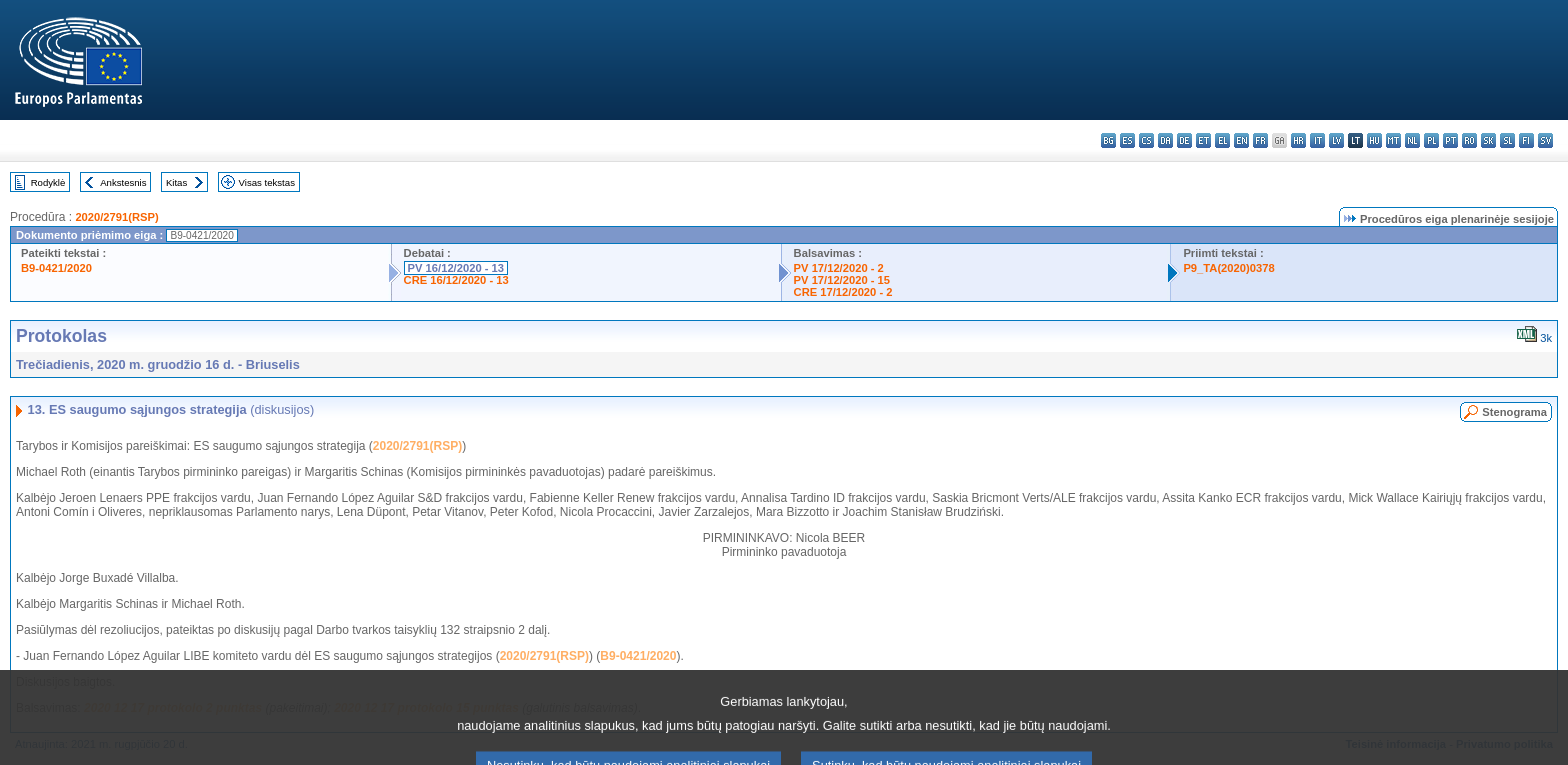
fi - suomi (1526, 140)
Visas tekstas (267, 182)
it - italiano (1317, 140)
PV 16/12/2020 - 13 (456, 268)
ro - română (1469, 140)
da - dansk (1165, 140)
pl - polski (1431, 140)
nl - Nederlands (1412, 140)
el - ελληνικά (1222, 140)
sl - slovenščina (1507, 140)
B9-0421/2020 (56, 268)
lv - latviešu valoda (1336, 140)
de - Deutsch (1184, 140)
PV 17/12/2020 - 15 (842, 280)
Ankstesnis (123, 182)
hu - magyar (1374, 140)
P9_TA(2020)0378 (1228, 268)
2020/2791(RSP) (116, 217)
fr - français (1260, 140)
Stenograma (1514, 412)
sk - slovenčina (1488, 140)
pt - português (1450, 140)
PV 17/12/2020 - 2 (839, 268)
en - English (1241, 140)
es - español (1127, 140)
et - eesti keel (1203, 140)
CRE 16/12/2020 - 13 (456, 280)
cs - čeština (1146, 140)
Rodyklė (48, 182)
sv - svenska (1545, 140)
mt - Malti (1393, 140)
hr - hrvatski (1298, 140)
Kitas (176, 182)
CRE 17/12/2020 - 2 (843, 292)
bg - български (1108, 140)
